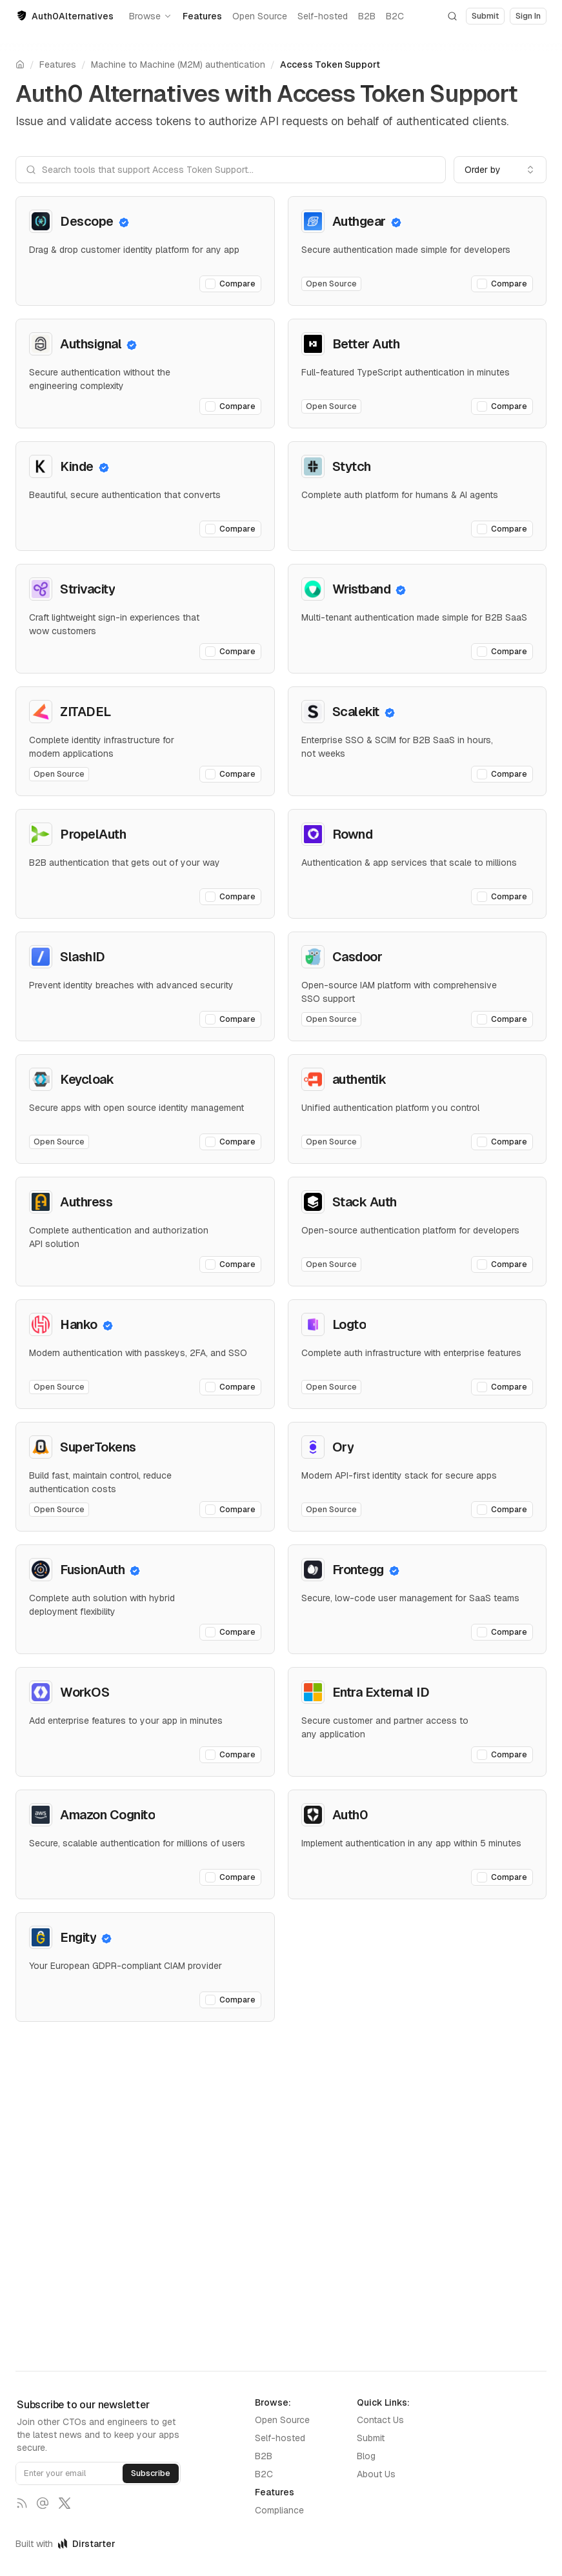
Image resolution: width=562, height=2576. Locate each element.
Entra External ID (381, 1692)
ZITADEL (85, 711)
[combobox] (500, 169)
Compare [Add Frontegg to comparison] (502, 1632)
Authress (86, 1201)
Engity (78, 1937)
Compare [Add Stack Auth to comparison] (502, 1264)
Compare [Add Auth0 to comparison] (502, 1877)
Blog (366, 2456)
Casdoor (357, 956)
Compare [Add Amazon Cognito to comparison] (230, 1877)
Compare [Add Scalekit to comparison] (502, 774)
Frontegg (358, 1569)
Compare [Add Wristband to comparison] (502, 651)
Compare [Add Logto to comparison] (502, 1387)
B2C (395, 16)
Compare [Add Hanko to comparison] (230, 1387)
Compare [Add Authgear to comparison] (502, 284)
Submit (371, 2438)
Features (202, 16)
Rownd (352, 834)
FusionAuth (92, 1569)
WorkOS (84, 1692)
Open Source (259, 16)
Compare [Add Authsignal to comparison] (230, 406)
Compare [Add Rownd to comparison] (502, 897)
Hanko (78, 1324)
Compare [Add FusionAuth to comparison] (230, 1632)
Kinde (77, 466)
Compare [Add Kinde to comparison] (230, 529)
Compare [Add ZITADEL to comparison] (230, 774)
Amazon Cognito (107, 1814)
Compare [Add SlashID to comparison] (230, 1019)
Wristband (361, 589)
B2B (367, 16)
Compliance (279, 2510)
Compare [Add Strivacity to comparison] (230, 651)
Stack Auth (364, 1201)
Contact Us (380, 2420)
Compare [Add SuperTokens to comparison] (230, 1509)
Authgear (359, 221)
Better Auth (366, 343)
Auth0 (350, 1814)
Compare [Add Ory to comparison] (502, 1509)
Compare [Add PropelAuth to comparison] (230, 897)
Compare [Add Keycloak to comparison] (230, 1142)
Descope (87, 221)
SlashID (82, 956)
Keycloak (87, 1079)
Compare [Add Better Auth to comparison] (502, 406)
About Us (376, 2474)
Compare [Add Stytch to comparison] (502, 529)
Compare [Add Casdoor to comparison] (502, 1019)
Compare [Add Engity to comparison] (230, 2000)
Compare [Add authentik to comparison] (502, 1142)
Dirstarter (86, 2544)
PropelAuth (93, 834)
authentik (359, 1079)
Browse (150, 16)
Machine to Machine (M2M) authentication (178, 64)
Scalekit (355, 711)
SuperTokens (98, 1447)
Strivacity (87, 589)
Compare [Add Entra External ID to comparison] (502, 1755)
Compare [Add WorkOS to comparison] (230, 1755)
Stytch (351, 466)
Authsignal (90, 343)
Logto (349, 1324)
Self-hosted (322, 16)
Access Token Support (330, 64)
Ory (343, 1447)
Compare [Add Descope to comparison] (230, 284)
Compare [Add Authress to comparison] (230, 1264)
